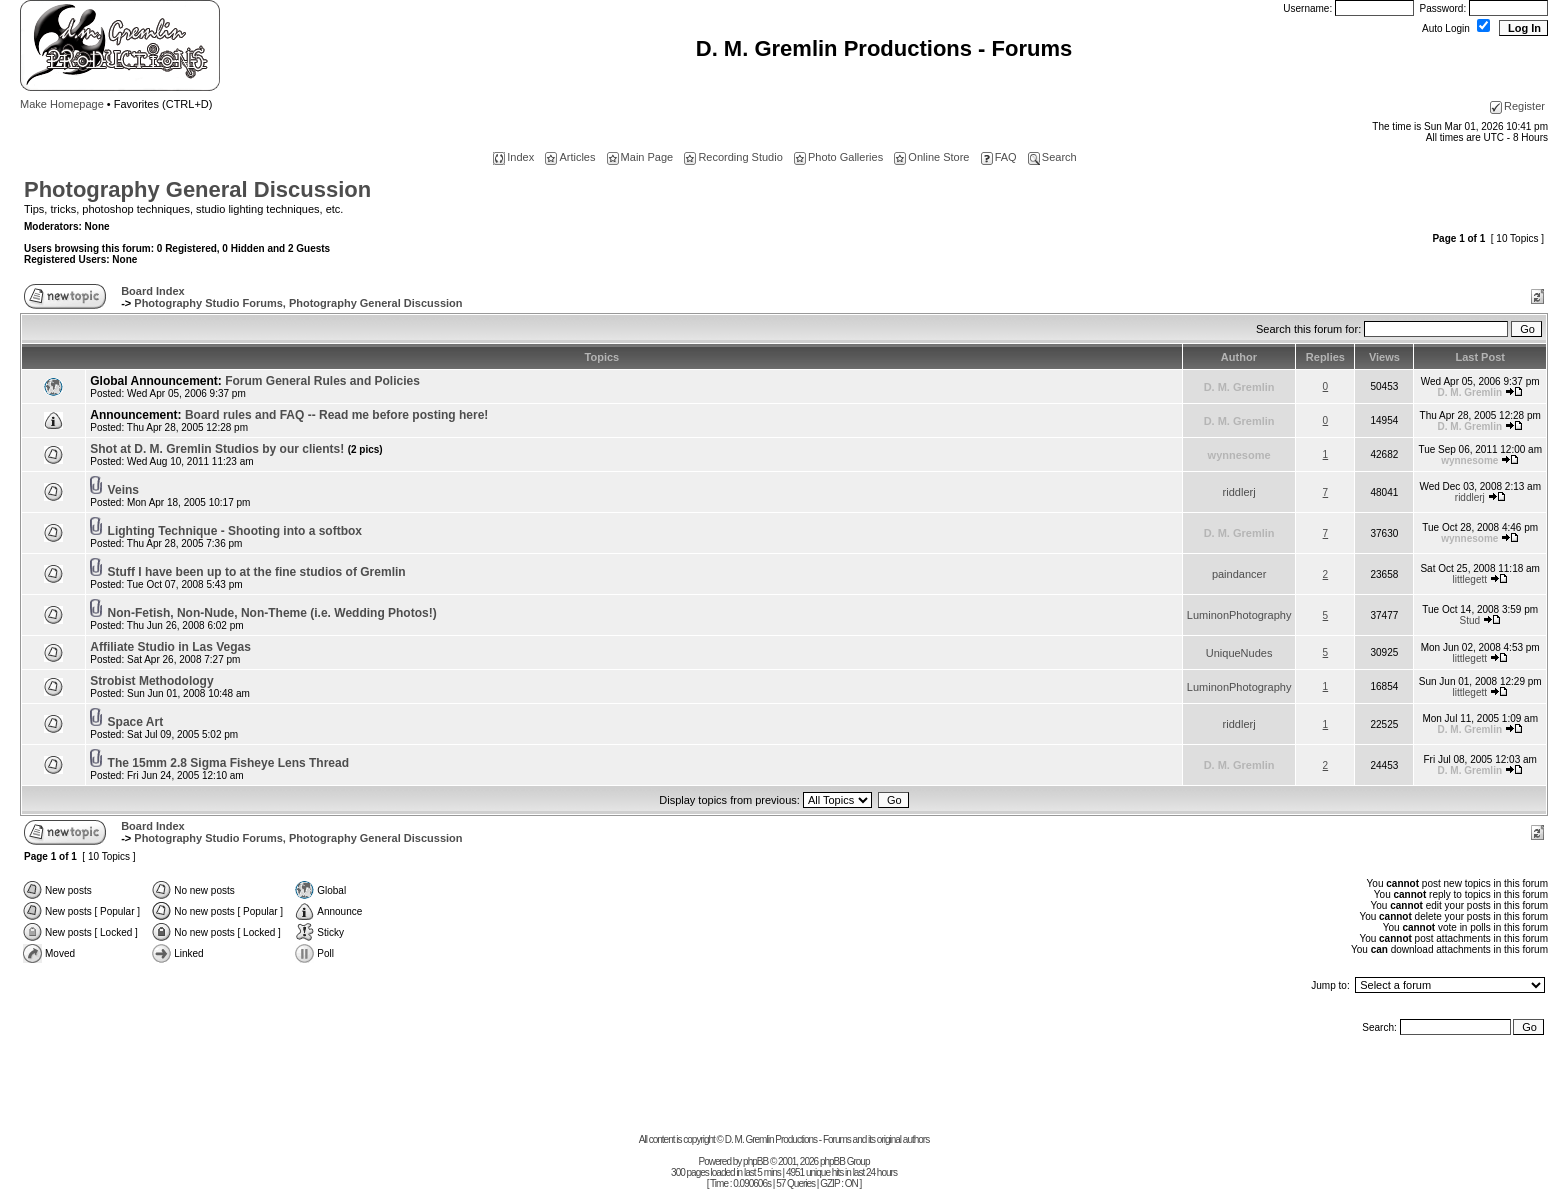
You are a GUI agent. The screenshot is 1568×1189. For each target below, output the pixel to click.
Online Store (931, 157)
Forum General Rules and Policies (322, 381)
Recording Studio (733, 157)
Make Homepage (62, 104)
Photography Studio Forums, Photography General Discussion (298, 303)
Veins (123, 490)
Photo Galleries (838, 157)
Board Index (153, 291)
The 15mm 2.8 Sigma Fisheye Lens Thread (228, 763)
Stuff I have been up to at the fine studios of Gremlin (257, 572)
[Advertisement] (784, 1089)
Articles (570, 157)
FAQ (999, 157)
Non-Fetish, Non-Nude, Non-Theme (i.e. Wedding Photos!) (272, 613)
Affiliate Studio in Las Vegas (170, 647)
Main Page (640, 157)
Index (513, 157)
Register (1517, 106)
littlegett (1470, 579)
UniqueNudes (1239, 653)
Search (1052, 157)
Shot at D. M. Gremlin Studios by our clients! (236, 449)
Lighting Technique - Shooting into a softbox (235, 531)
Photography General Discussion (197, 189)
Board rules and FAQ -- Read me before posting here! (336, 415)
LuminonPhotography (1239, 615)
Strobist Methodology (151, 681)
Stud (1470, 620)
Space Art (136, 722)
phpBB (755, 1161)
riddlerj (1239, 492)
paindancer (1239, 574)
